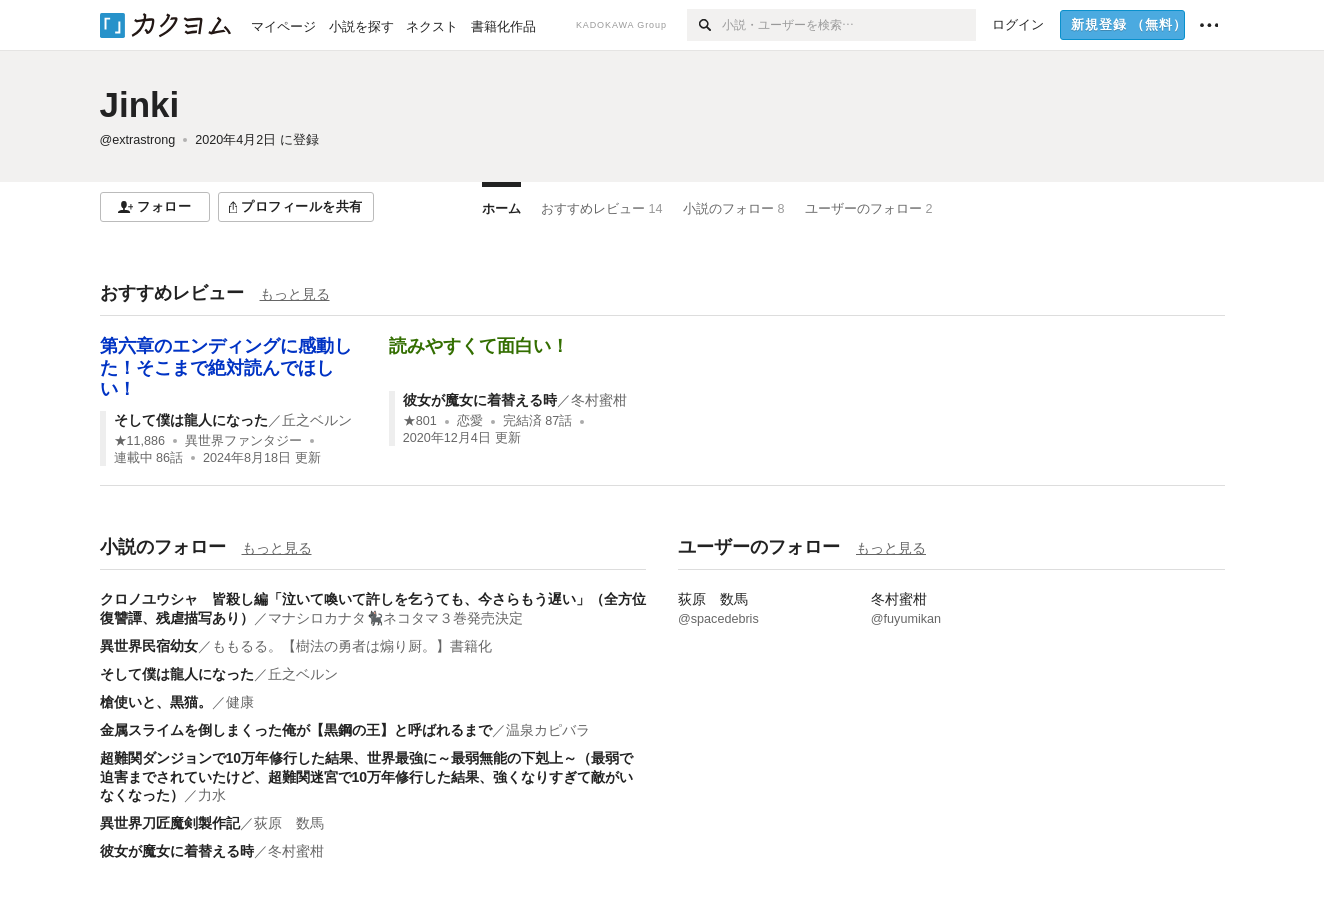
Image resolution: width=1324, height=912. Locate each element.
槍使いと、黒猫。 (156, 702)
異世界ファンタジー (243, 441)
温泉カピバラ (548, 730)
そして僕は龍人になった (191, 420)
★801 (420, 421)
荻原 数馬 (289, 823)
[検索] (704, 25)
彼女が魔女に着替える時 (480, 400)
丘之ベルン (317, 420)
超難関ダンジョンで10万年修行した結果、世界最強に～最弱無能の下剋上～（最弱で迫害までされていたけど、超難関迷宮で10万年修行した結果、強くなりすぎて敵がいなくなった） (367, 776)
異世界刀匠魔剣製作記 (170, 823)
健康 (240, 702)
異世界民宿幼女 (149, 646)
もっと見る (295, 294)
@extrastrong (138, 140)
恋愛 (470, 421)
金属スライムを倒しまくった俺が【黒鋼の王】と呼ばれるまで (296, 730)
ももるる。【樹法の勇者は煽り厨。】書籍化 (352, 646)
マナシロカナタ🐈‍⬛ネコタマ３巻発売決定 (395, 618)
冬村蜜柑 (599, 400)
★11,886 (140, 441)
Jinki (140, 104)
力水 (212, 795)
